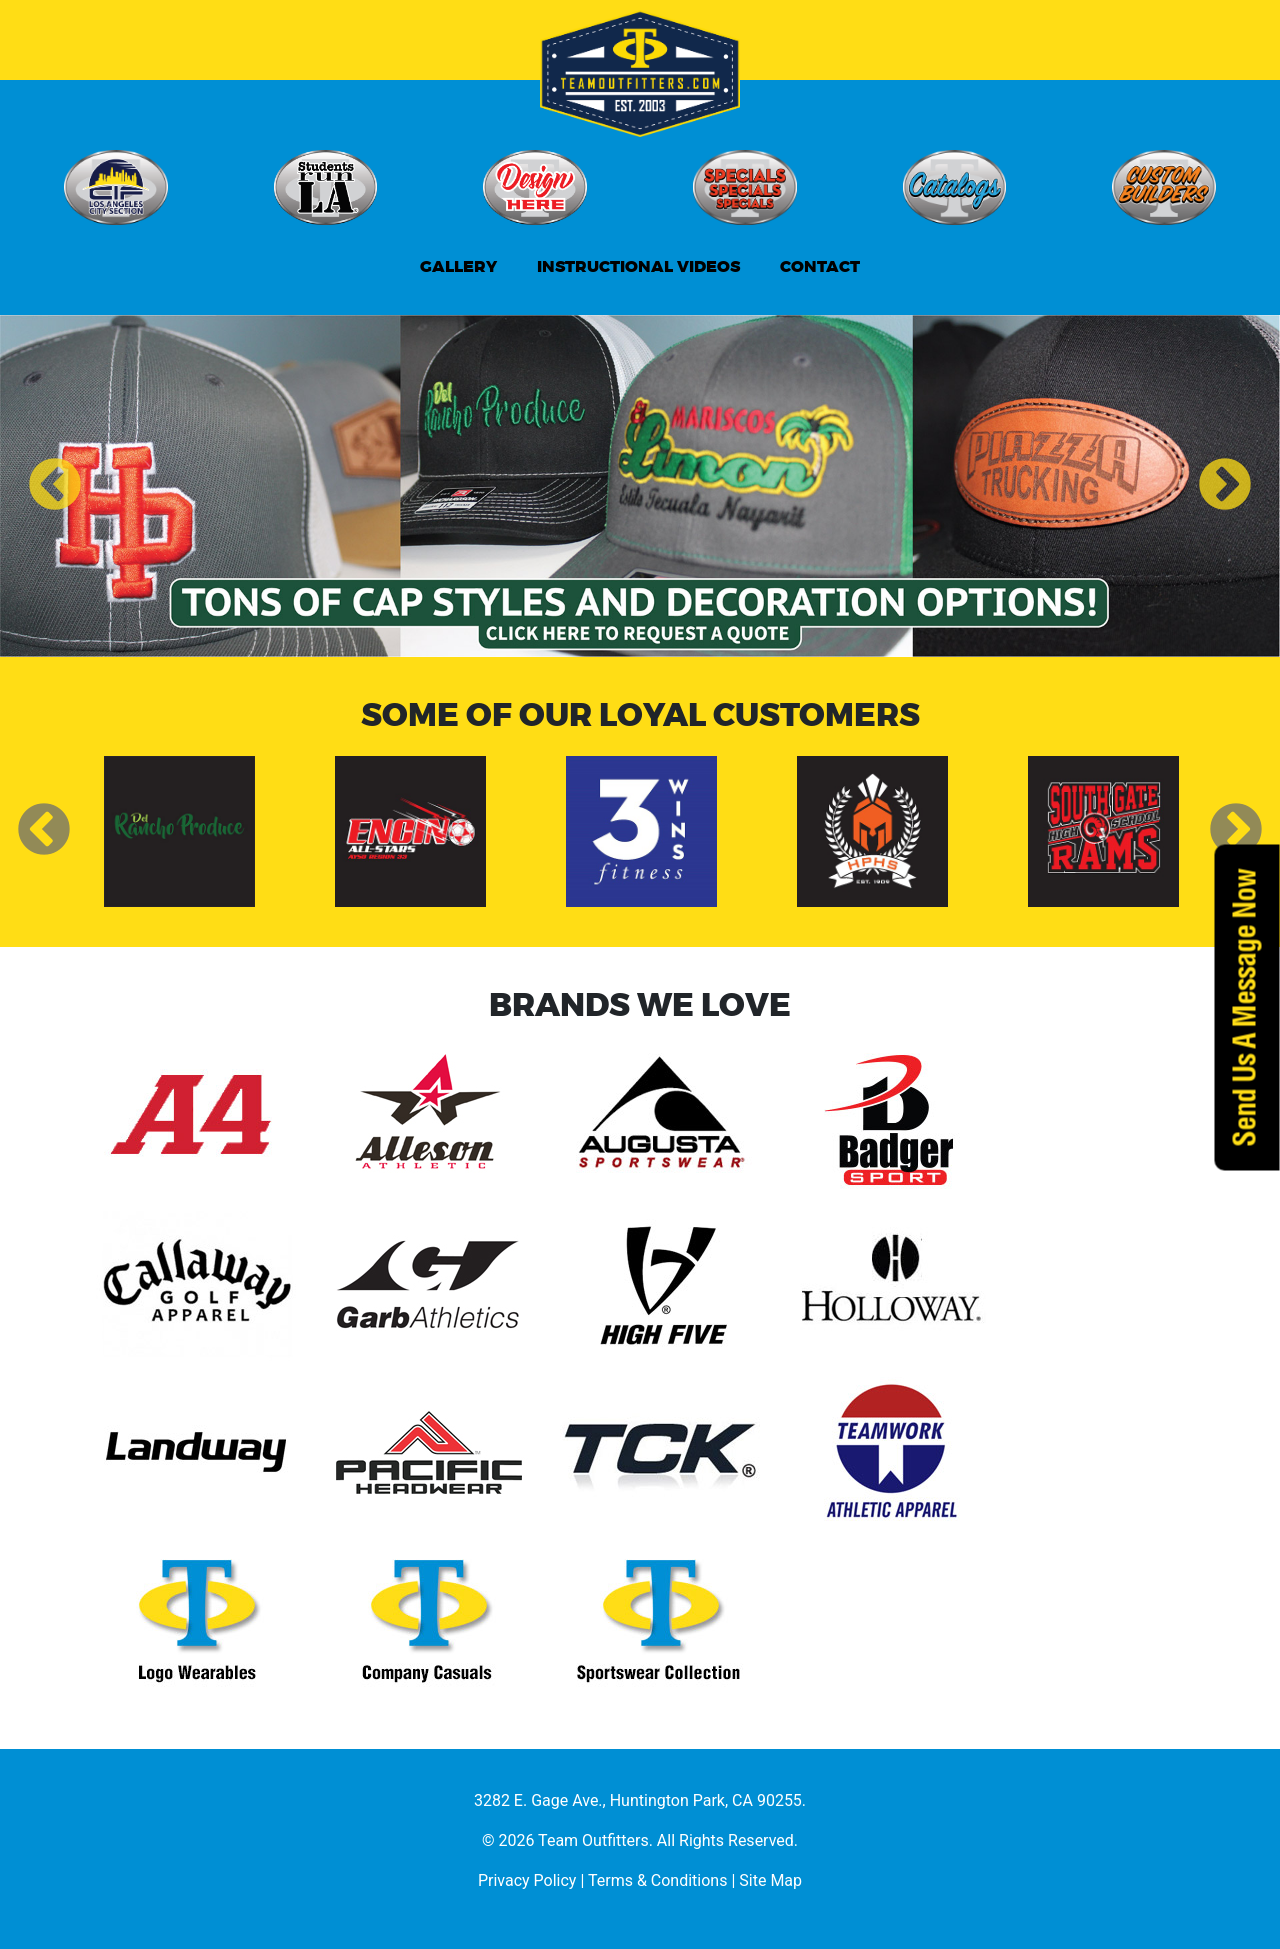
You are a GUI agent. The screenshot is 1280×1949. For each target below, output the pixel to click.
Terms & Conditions (658, 1880)
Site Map (770, 1880)
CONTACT (820, 266)
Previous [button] (55, 486)
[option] (640, 486)
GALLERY (458, 266)
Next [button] (1225, 486)
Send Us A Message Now (1247, 1007)
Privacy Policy (527, 1880)
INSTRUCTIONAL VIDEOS (638, 266)
